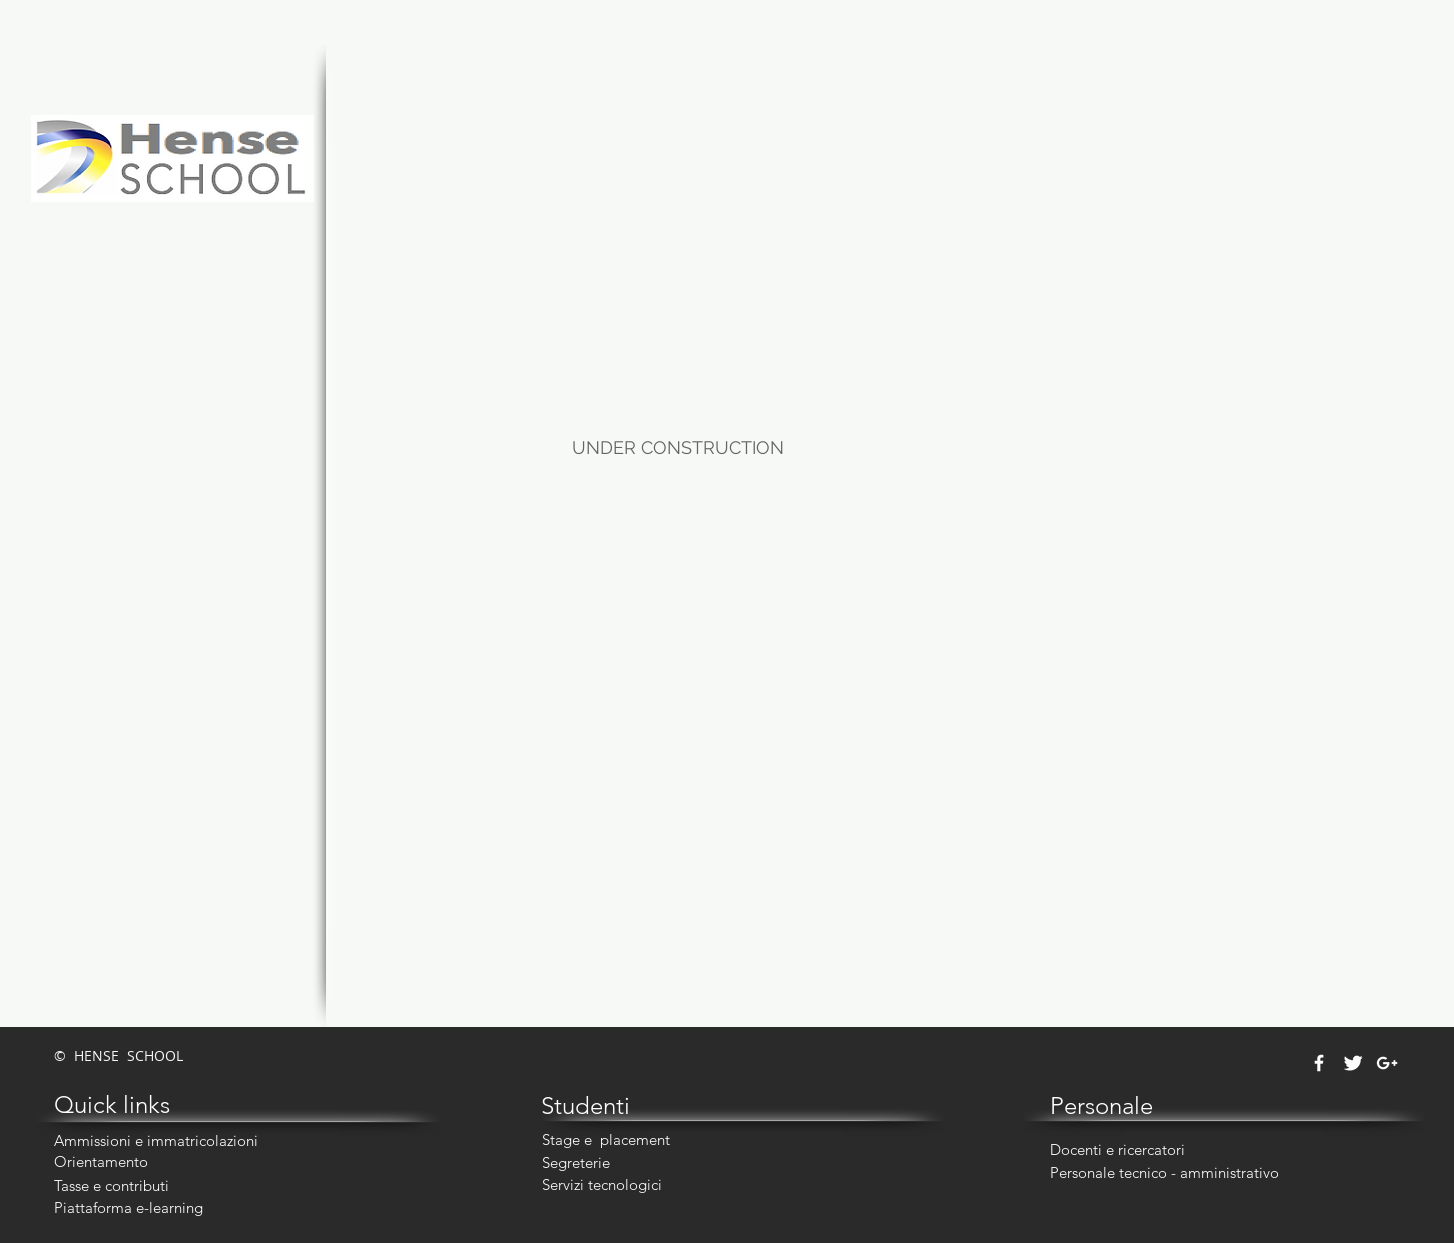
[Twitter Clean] (1353, 1063)
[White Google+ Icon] (1387, 1063)
